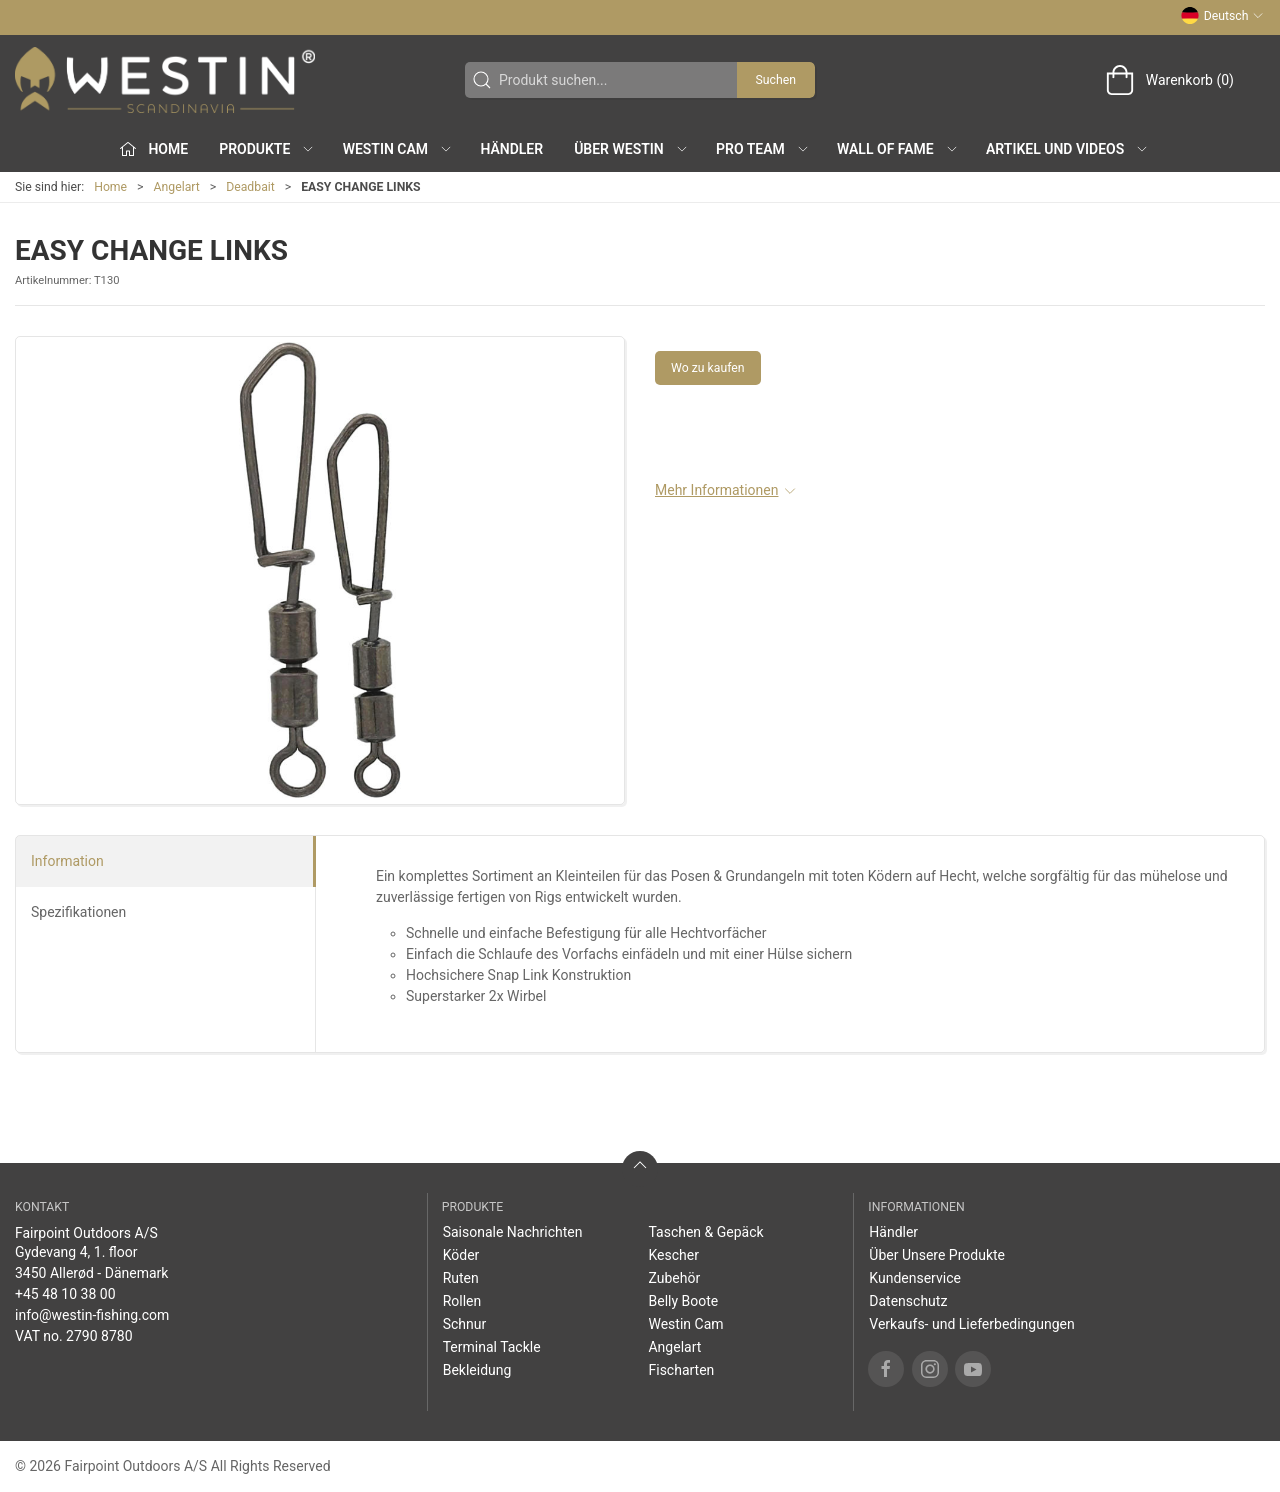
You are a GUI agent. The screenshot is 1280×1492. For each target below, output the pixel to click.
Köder (461, 1255)
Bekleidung (477, 1370)
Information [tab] (67, 861)
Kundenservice (915, 1278)
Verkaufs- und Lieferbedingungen (971, 1324)
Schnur (465, 1324)
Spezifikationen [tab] (78, 912)
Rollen (462, 1301)
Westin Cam (685, 1324)
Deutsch (1222, 16)
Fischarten (681, 1370)
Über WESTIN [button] (631, 149)
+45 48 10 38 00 (65, 1294)
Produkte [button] (267, 149)
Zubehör (674, 1278)
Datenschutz (908, 1301)
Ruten (461, 1278)
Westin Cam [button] (398, 149)
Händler (511, 149)
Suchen (776, 80)
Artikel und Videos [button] (1067, 149)
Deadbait (250, 187)
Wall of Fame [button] (898, 149)
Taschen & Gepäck (705, 1232)
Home (110, 187)
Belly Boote (683, 1301)
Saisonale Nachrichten (513, 1232)
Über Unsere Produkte (937, 1255)
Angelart (177, 187)
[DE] (165, 80)
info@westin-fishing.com (92, 1315)
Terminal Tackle (492, 1347)
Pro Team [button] (763, 149)
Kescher (673, 1255)
